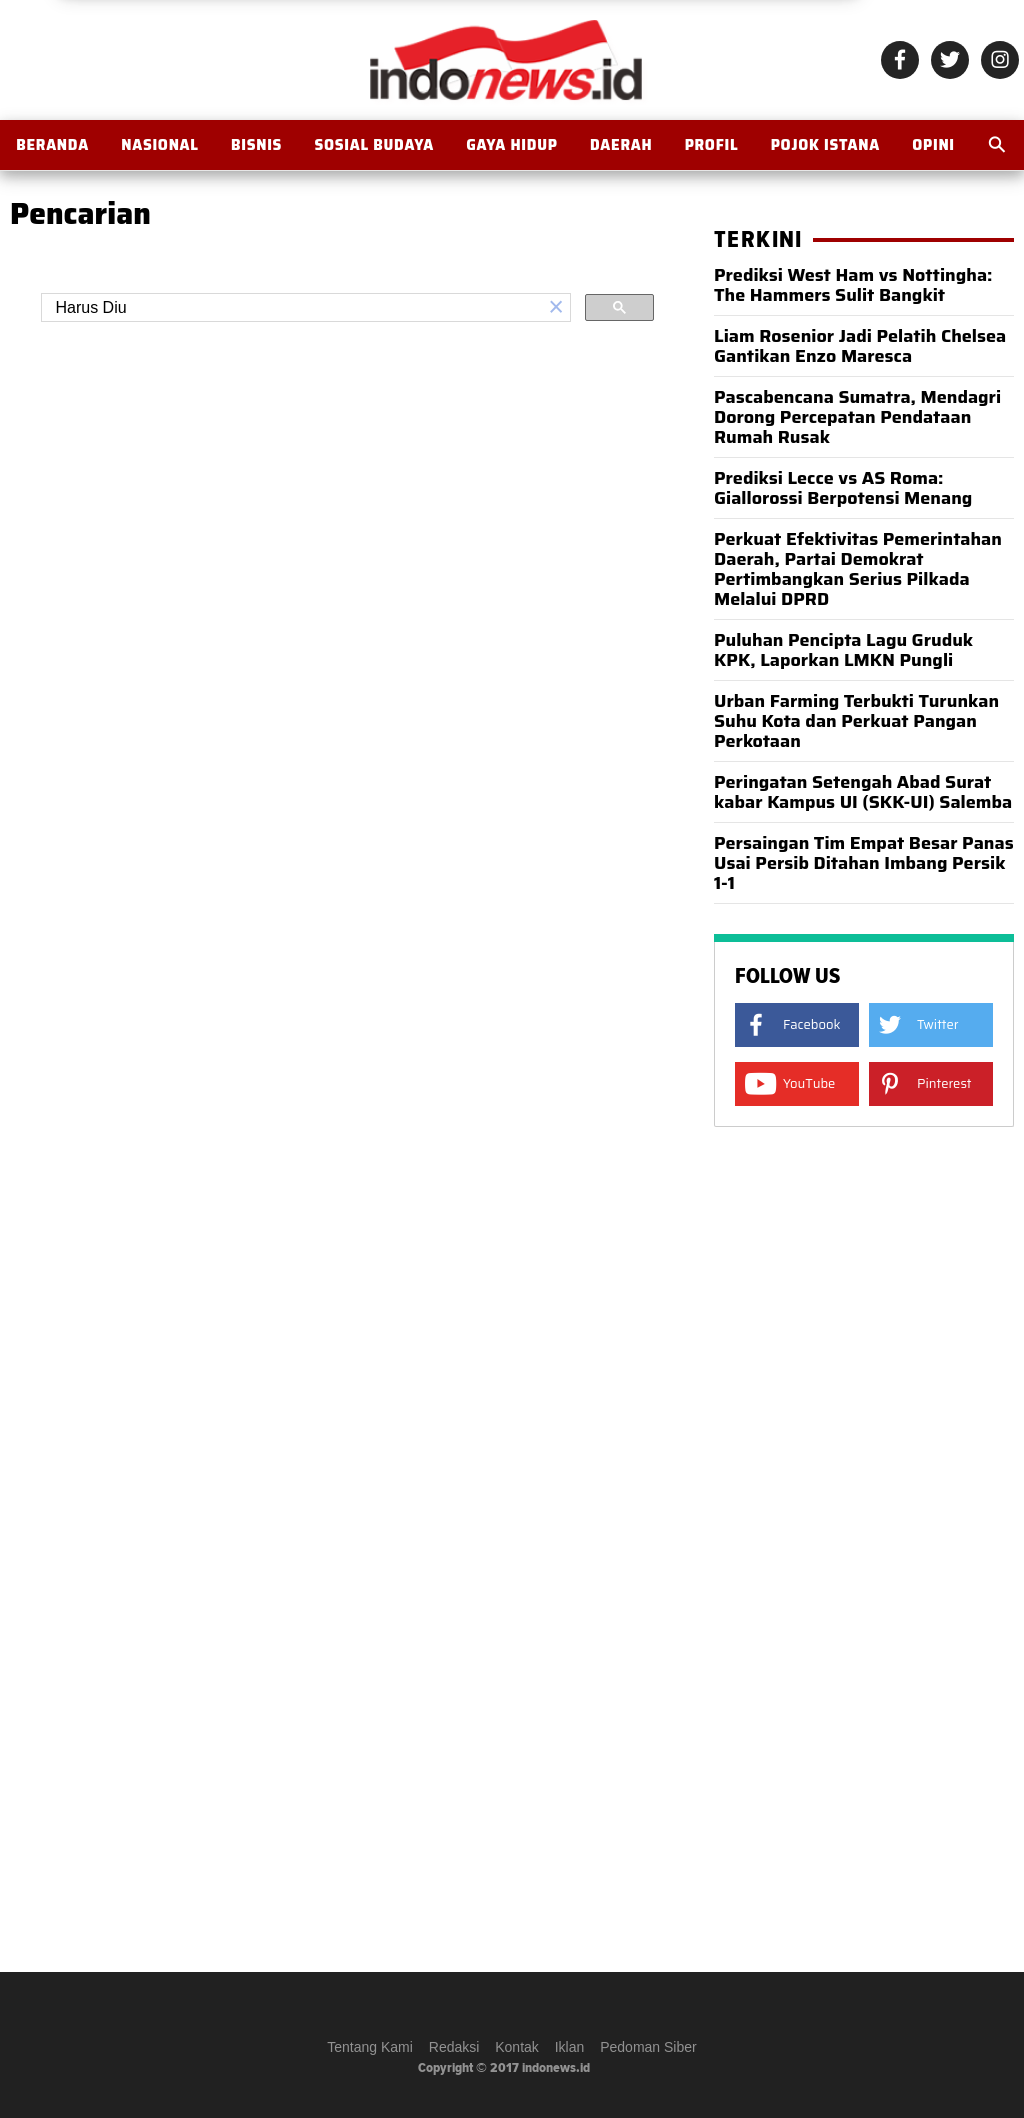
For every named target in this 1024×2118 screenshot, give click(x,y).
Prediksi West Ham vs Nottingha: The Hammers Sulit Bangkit (853, 285)
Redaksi (454, 2047)
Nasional (159, 145)
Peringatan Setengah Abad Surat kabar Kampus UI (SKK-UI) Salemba (863, 792)
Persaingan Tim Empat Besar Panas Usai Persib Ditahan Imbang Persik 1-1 (864, 863)
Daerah (621, 145)
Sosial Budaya (374, 145)
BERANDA (52, 145)
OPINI (933, 145)
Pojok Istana (825, 145)
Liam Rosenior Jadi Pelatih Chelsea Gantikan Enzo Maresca (860, 346)
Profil (712, 145)
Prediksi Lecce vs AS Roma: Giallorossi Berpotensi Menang (843, 488)
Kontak (517, 2047)
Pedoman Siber (648, 2047)
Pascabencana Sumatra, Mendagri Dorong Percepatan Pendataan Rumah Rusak (857, 417)
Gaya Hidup (511, 145)
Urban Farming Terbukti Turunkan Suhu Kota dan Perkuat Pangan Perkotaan (856, 721)
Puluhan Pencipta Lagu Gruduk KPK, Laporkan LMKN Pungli (843, 650)
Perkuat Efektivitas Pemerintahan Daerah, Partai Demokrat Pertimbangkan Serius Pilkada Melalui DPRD (858, 569)
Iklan (570, 2047)
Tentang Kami (370, 2047)
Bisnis (256, 145)
